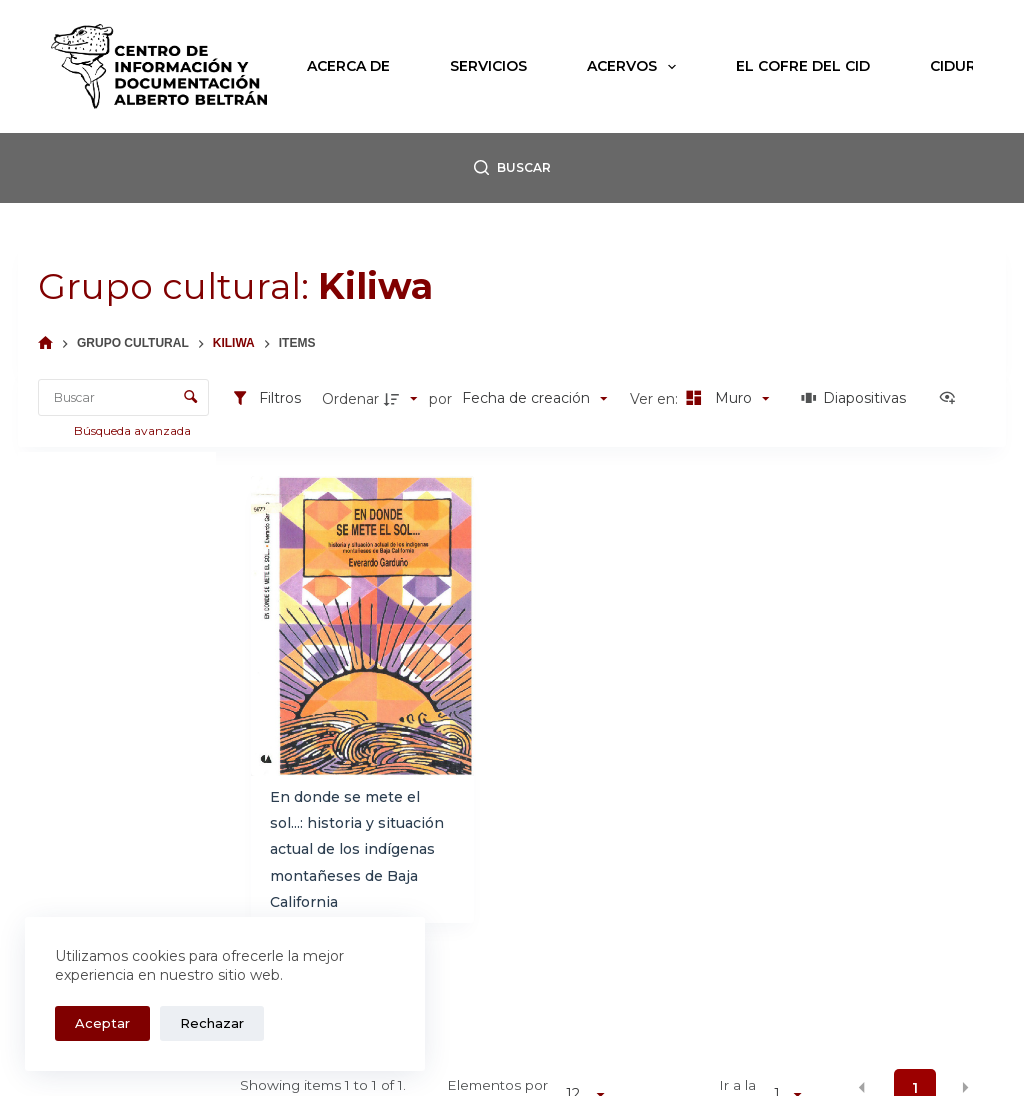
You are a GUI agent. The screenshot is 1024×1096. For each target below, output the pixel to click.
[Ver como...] (952, 399)
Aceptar (102, 1023)
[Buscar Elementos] (123, 397)
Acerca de (348, 66)
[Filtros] (266, 399)
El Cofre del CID (803, 66)
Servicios (488, 66)
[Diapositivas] (854, 399)
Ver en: (656, 399)
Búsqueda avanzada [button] (134, 430)
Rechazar (212, 1023)
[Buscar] (512, 168)
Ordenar (350, 399)
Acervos (635, 67)
